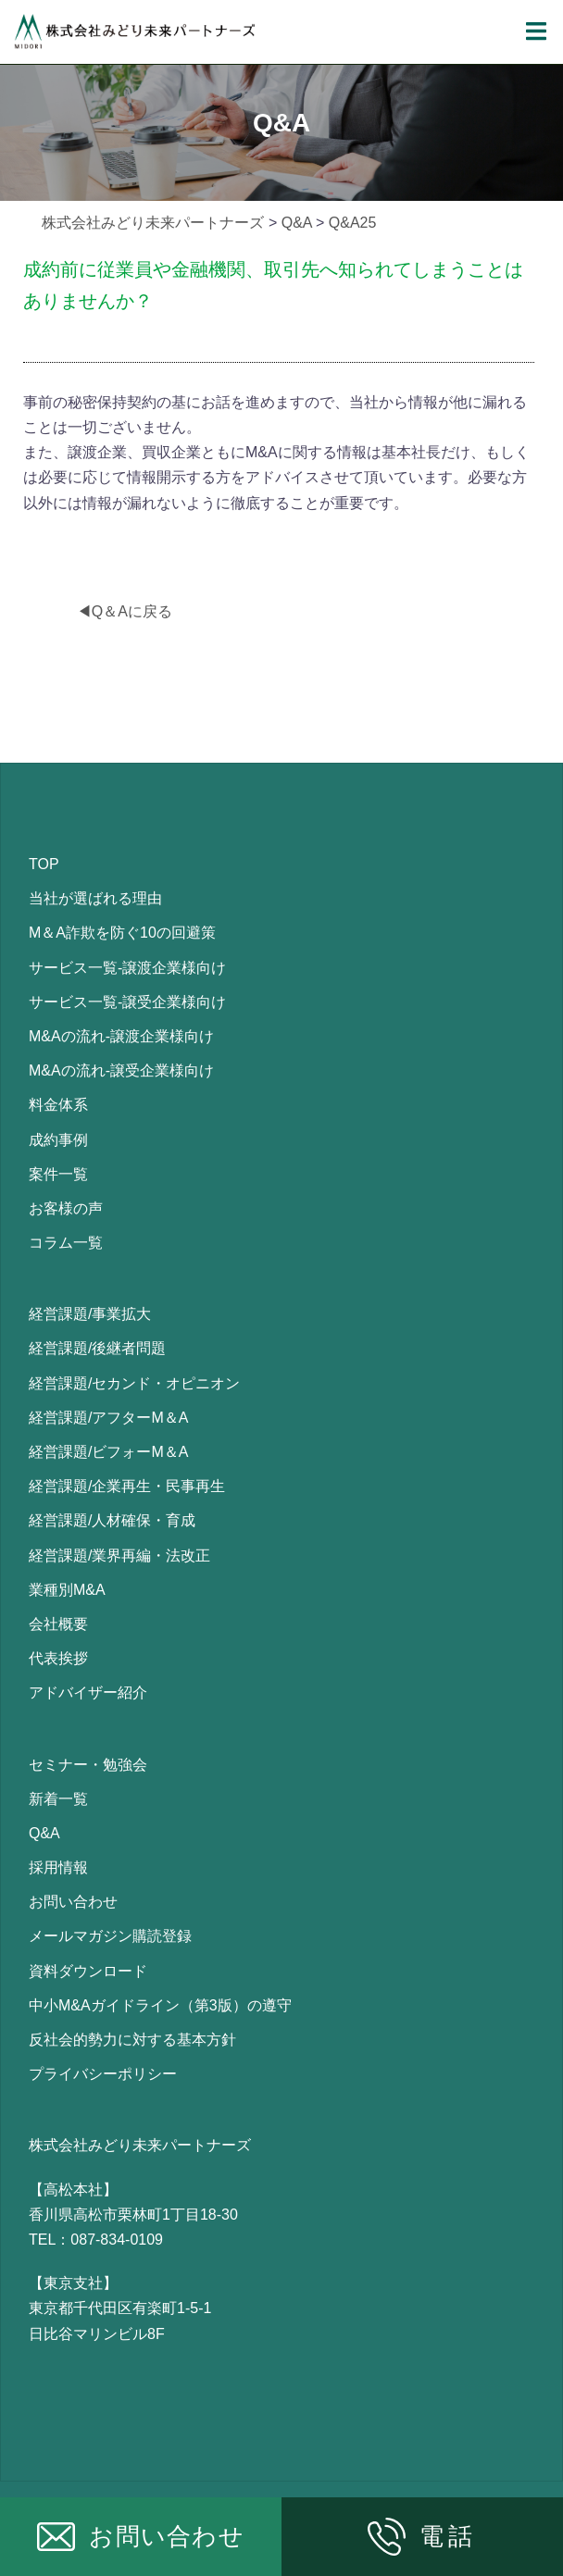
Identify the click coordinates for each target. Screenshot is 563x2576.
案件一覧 (58, 1174)
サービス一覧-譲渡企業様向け (127, 968)
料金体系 (58, 1105)
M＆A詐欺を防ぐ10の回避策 (122, 932)
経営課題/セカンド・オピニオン (134, 1383)
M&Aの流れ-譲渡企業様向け (121, 1036)
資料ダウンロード (88, 1971)
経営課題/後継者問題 (97, 1348)
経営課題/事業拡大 (90, 1314)
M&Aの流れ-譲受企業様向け (121, 1070)
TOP (44, 864)
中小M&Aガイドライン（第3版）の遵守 (160, 2005)
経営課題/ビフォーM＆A (108, 1452)
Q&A (297, 222)
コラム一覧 (66, 1243)
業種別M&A (67, 1590)
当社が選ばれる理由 (95, 898)
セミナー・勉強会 (88, 1765)
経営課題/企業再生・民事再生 (127, 1486)
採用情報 (58, 1867)
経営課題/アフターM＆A (108, 1417)
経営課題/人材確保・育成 (112, 1520)
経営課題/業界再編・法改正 (119, 1555)
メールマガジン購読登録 (110, 1936)
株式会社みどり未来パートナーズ (153, 222)
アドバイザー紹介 (88, 1692)
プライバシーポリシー (103, 2074)
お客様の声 (66, 1208)
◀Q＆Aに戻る (124, 611)
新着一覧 (58, 1799)
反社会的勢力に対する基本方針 (132, 2039)
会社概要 (58, 1624)
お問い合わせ (73, 1902)
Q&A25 (353, 222)
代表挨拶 (58, 1658)
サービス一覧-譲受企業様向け (127, 1002)
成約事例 (58, 1140)
